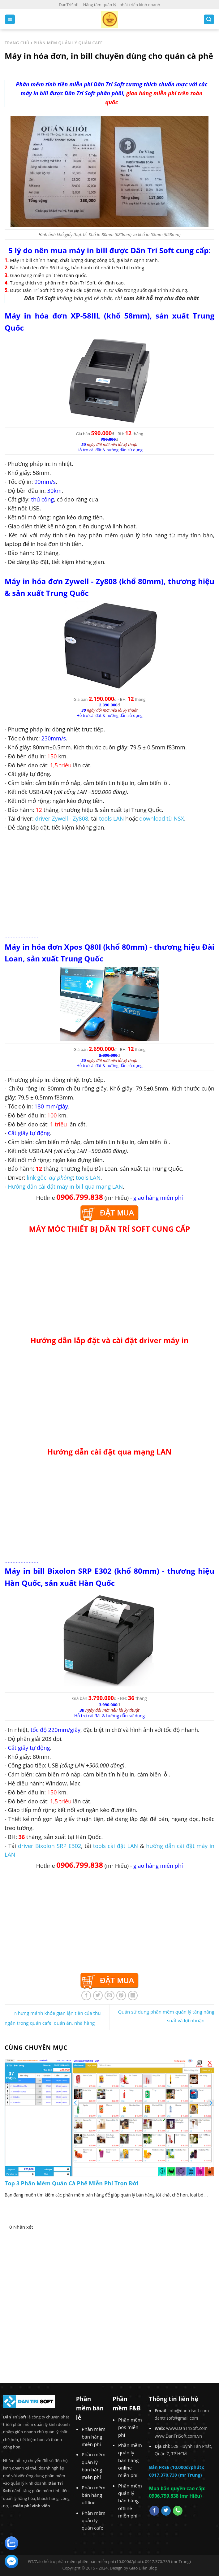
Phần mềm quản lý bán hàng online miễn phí (130, 2460)
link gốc (36, 1177)
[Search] (209, 19)
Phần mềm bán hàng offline (93, 2495)
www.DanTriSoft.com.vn (178, 2436)
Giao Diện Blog (143, 2568)
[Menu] (10, 19)
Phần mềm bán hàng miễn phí (93, 2436)
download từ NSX (161, 818)
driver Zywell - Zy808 (61, 818)
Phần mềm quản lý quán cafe (93, 2520)
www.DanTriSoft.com (187, 2428)
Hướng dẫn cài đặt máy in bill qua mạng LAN (65, 1186)
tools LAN (111, 818)
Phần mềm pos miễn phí (130, 2427)
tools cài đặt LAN (115, 1846)
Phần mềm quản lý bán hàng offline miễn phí (130, 2501)
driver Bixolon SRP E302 (49, 1846)
